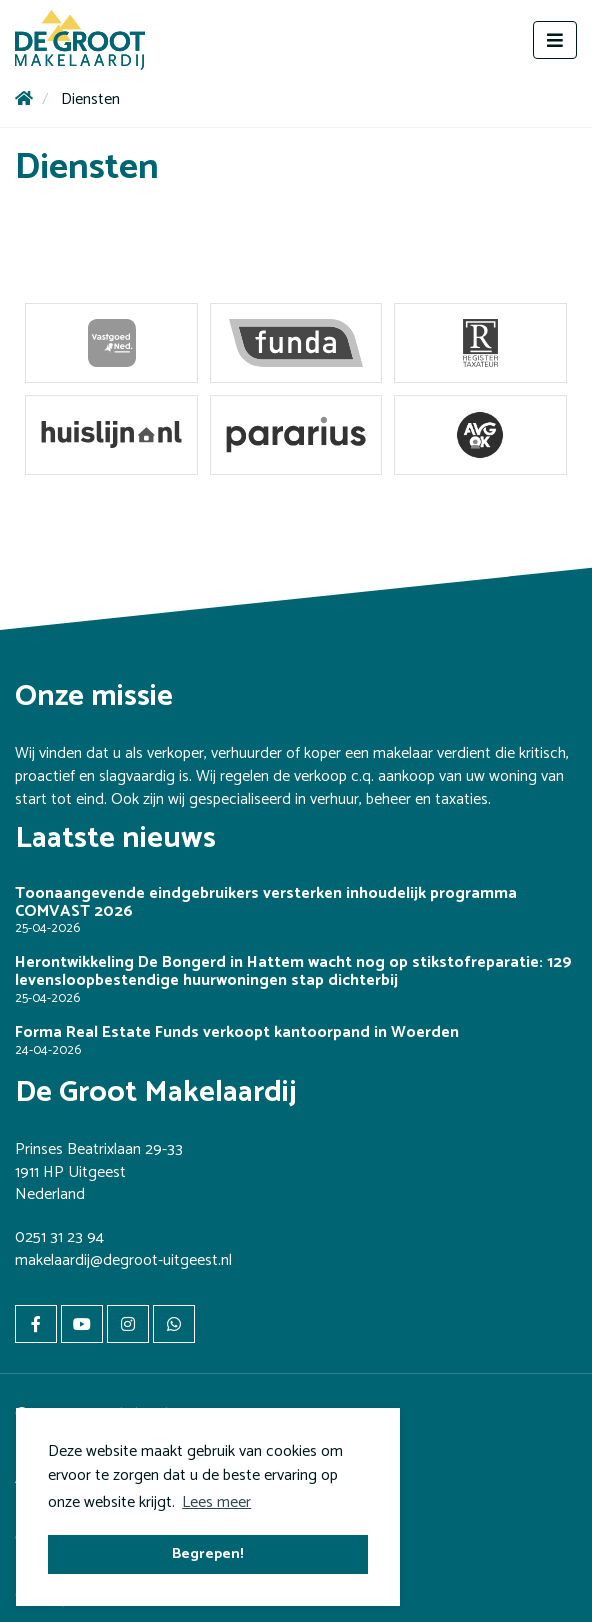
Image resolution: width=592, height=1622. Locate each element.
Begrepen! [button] (208, 1554)
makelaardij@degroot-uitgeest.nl (123, 1260)
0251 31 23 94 (59, 1237)
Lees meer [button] (216, 1502)
